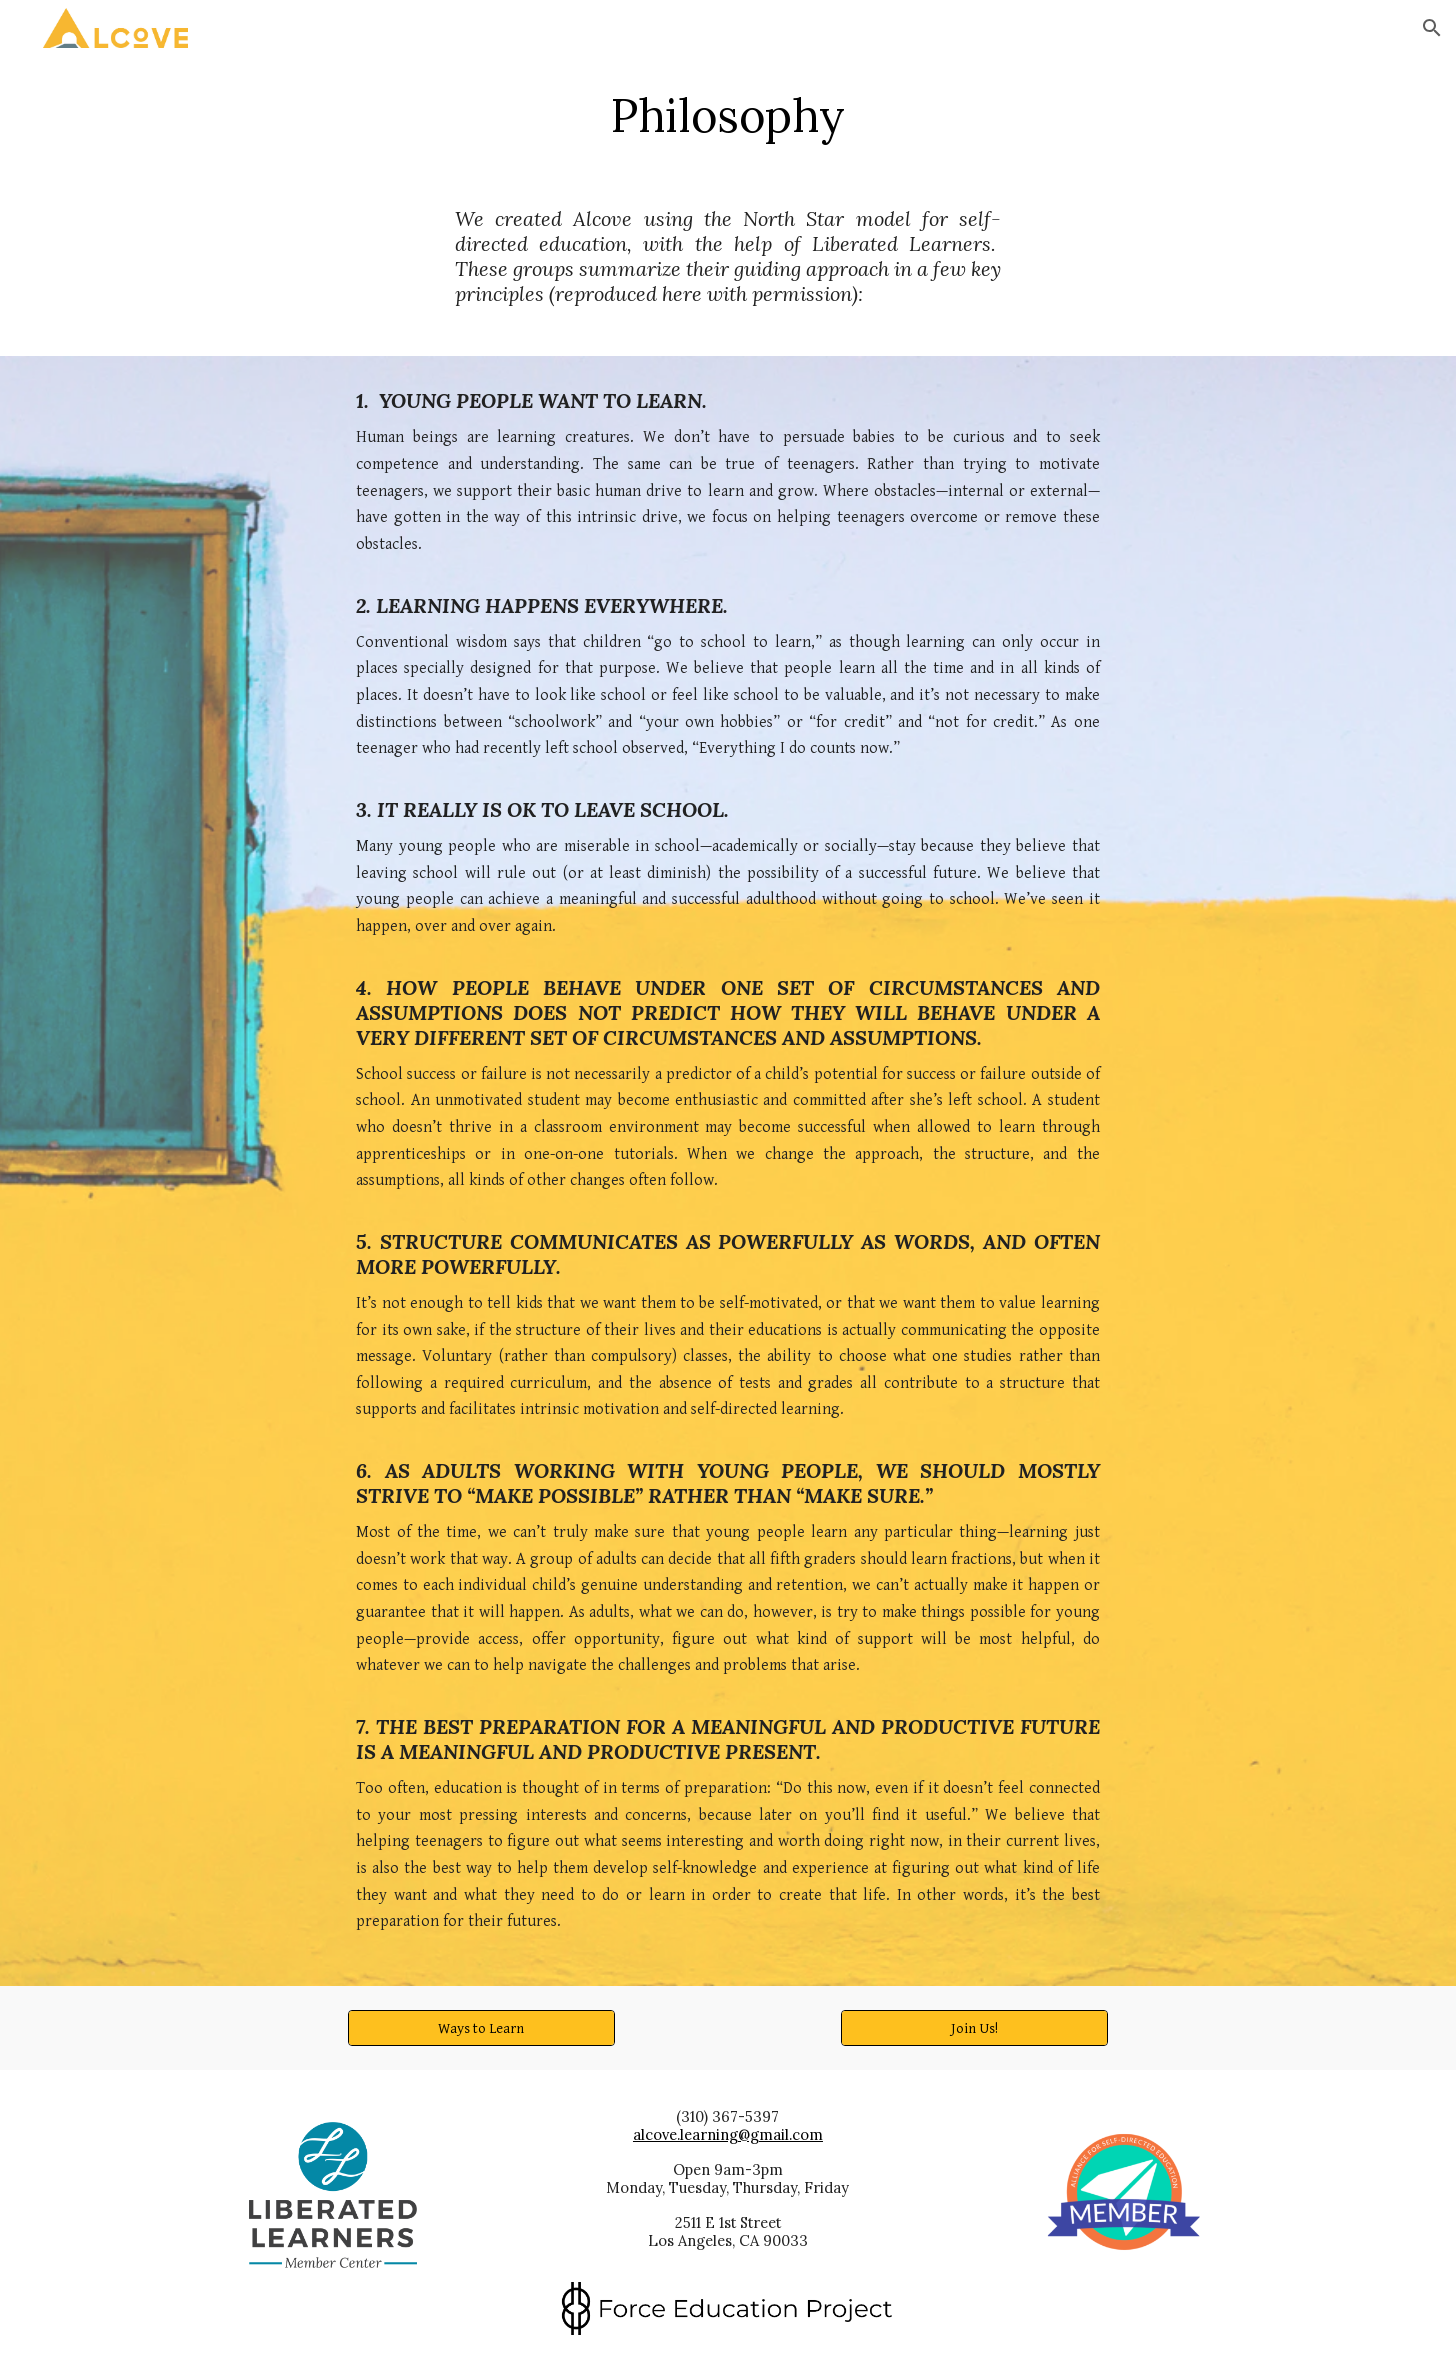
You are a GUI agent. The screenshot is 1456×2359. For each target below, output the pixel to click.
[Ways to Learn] (481, 2028)
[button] (1432, 28)
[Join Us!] (974, 2028)
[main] (728, 115)
